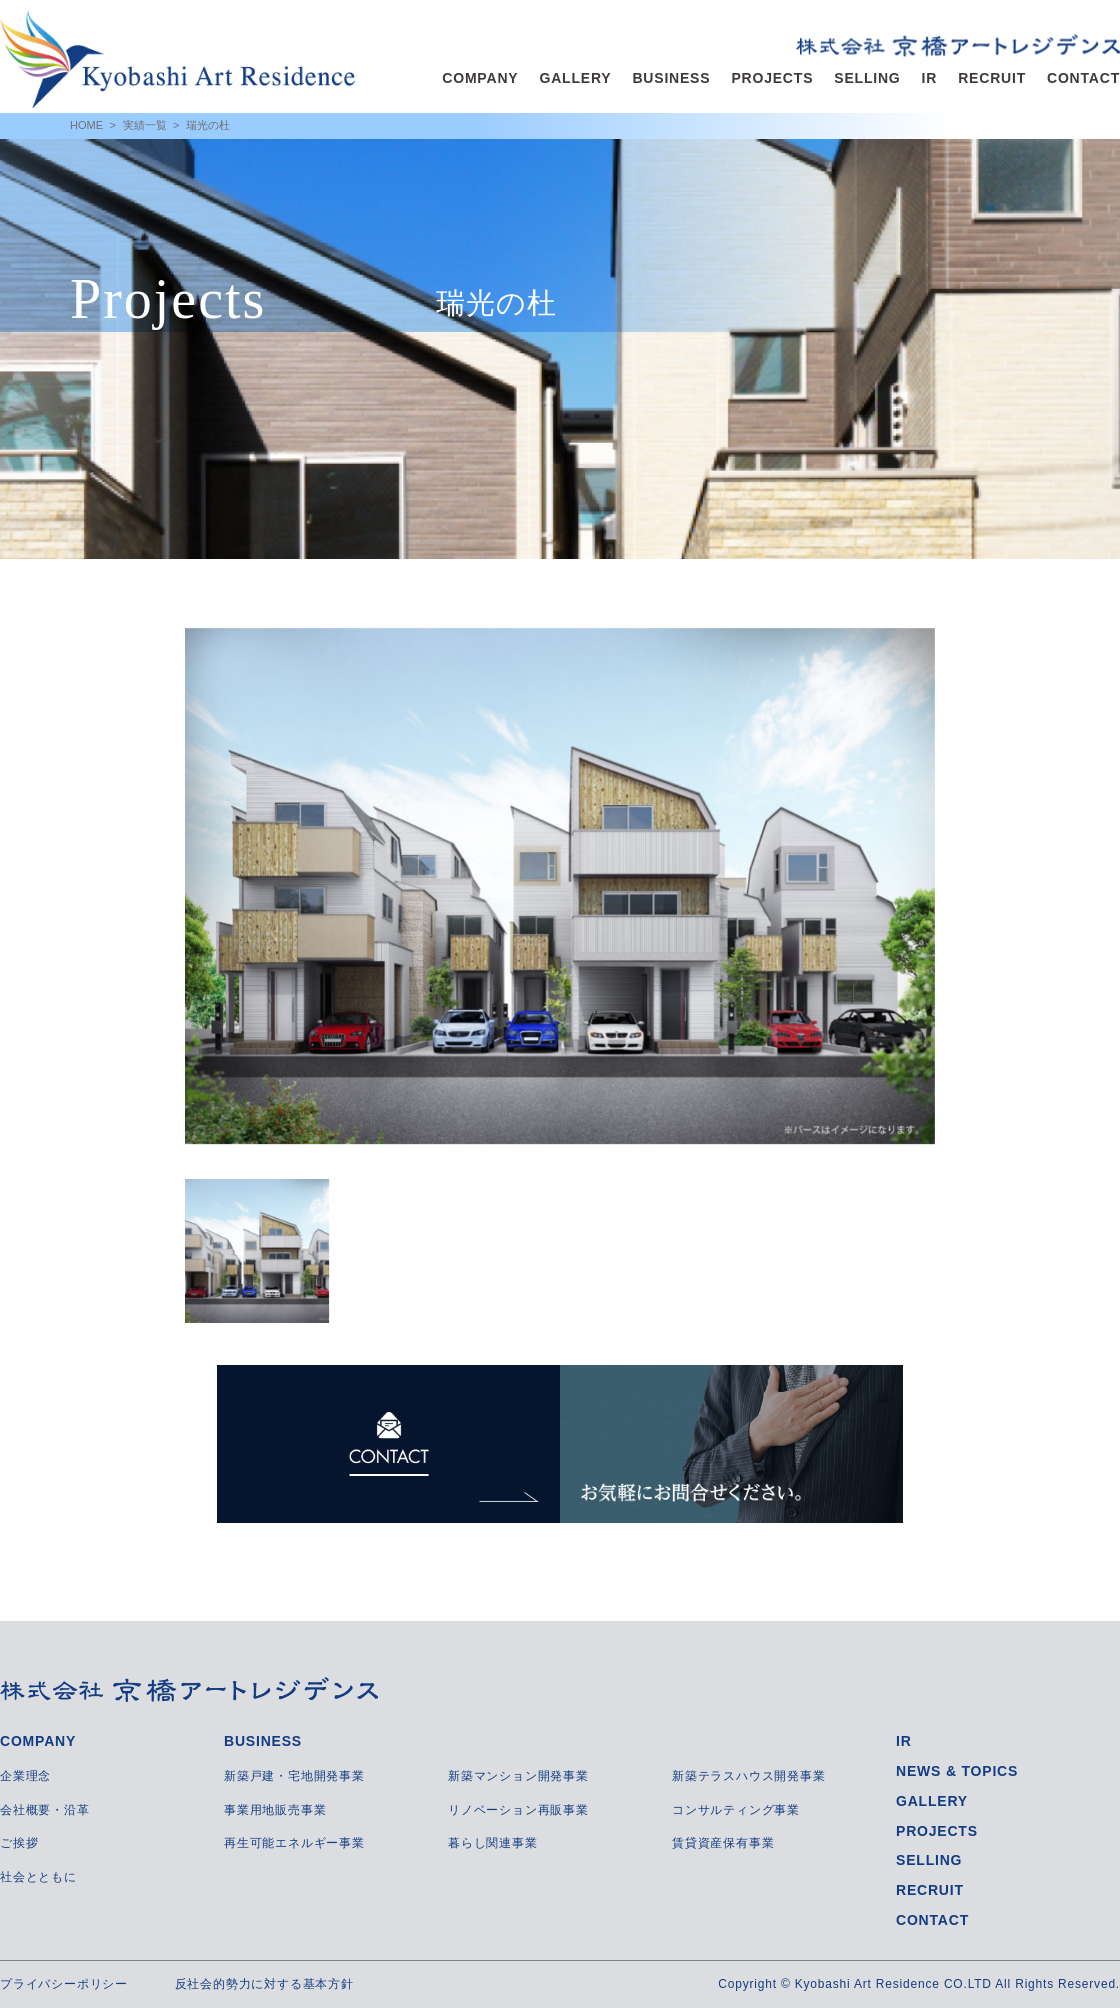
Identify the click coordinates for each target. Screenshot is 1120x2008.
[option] (560, 886)
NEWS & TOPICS (957, 1771)
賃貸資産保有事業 (723, 1843)
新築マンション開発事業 (518, 1776)
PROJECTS (772, 78)
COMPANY (480, 78)
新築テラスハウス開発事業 (749, 1776)
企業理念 (25, 1776)
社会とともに (38, 1877)
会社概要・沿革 (45, 1810)
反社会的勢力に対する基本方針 (264, 1984)
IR (930, 78)
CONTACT (1083, 78)
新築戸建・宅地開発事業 (294, 1776)
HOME (86, 125)
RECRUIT (992, 78)
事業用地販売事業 (275, 1810)
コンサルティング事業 (736, 1810)
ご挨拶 (19, 1843)
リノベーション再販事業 (518, 1810)
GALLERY (575, 78)
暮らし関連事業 (493, 1843)
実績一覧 (145, 125)
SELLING (867, 78)
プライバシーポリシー (64, 1984)
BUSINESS (671, 78)
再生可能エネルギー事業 (294, 1843)
